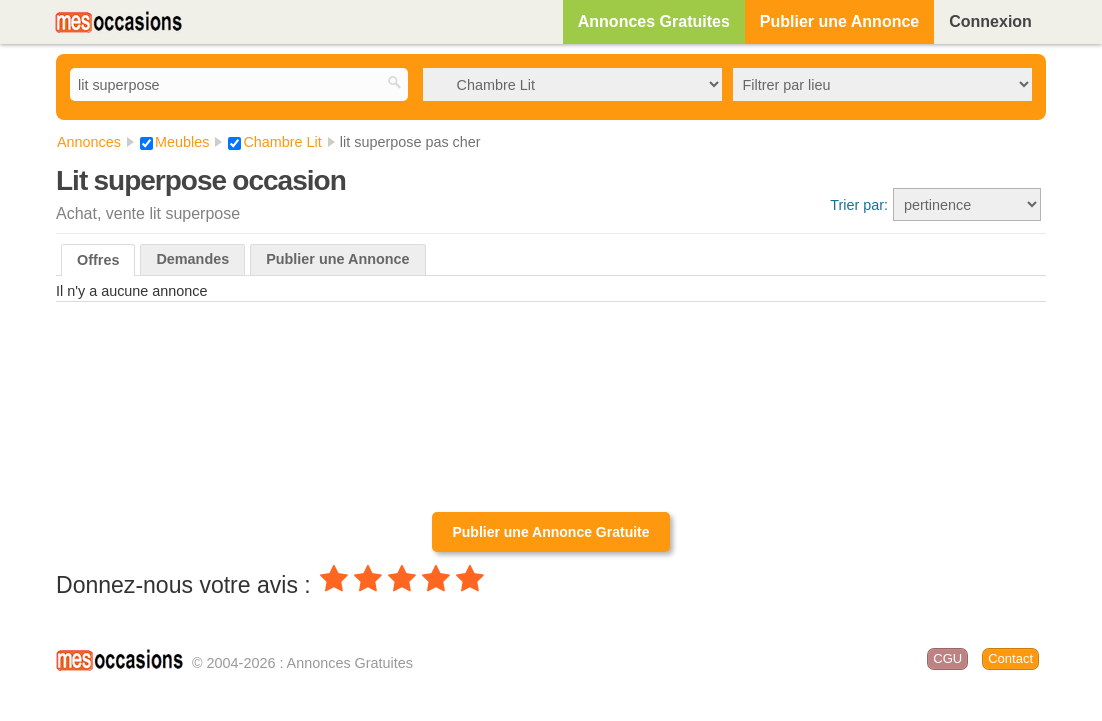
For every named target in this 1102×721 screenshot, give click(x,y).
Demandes (192, 259)
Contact (1010, 658)
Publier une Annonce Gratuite (550, 532)
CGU (947, 658)
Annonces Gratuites (654, 21)
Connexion (990, 21)
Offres (98, 260)
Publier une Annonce (839, 21)
